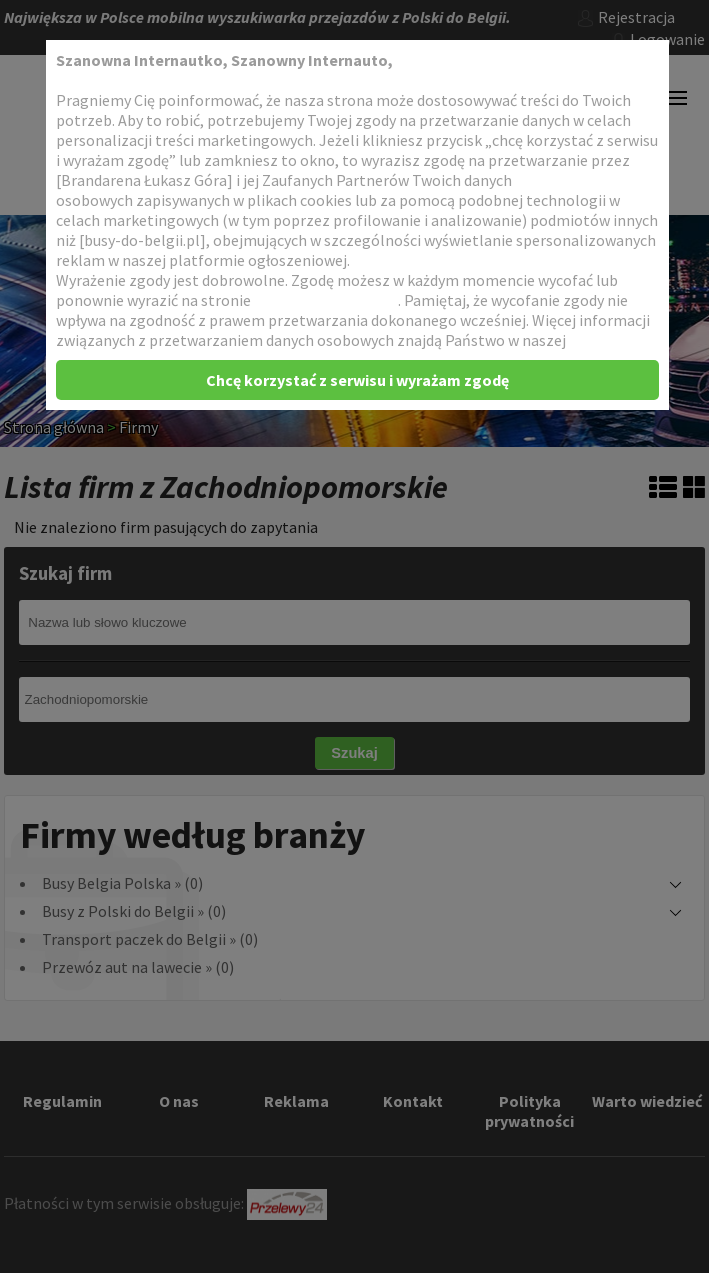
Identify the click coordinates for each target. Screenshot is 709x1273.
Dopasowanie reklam (326, 300)
